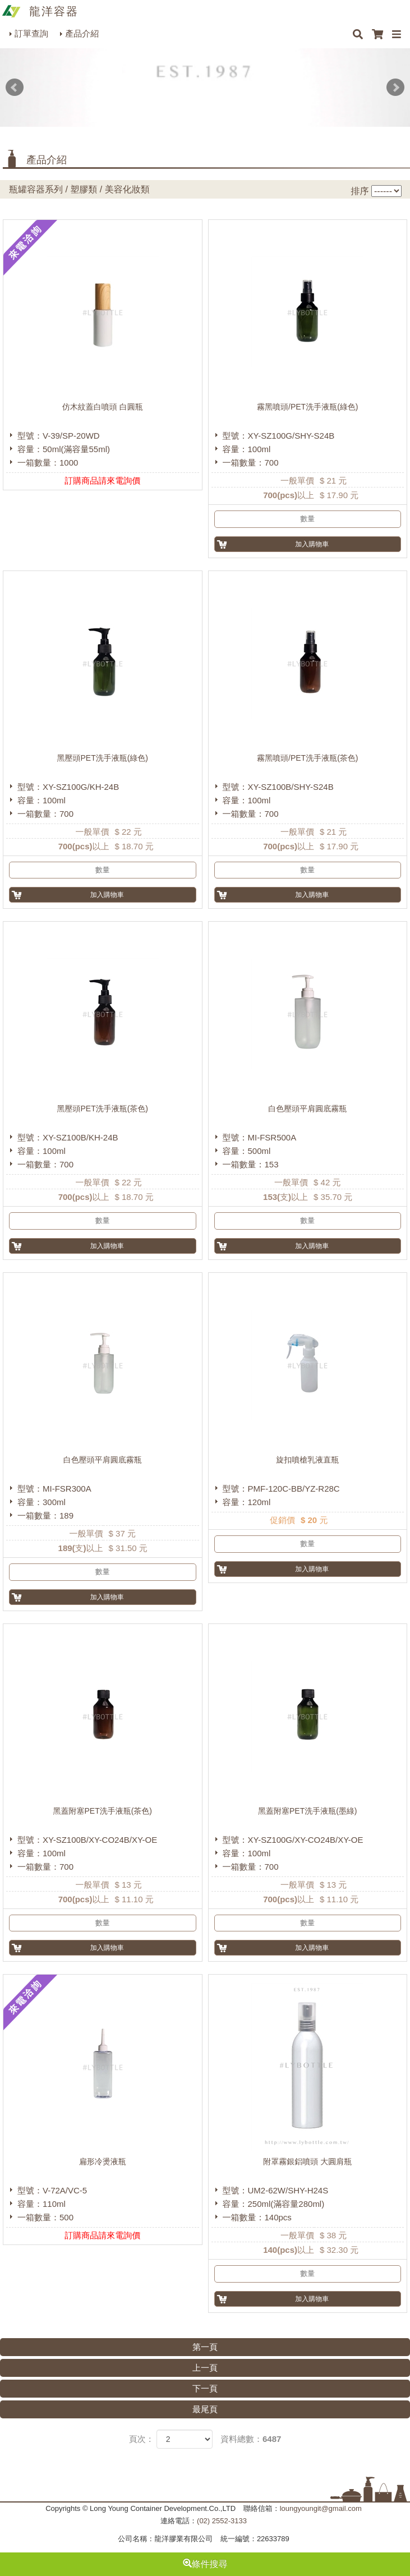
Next (395, 87)
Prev (15, 87)
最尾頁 (205, 2409)
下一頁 (205, 2388)
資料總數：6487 (250, 2439)
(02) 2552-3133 (222, 2521)
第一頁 (205, 2347)
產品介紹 (82, 33)
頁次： (141, 2439)
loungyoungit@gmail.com (321, 2508)
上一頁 (205, 2367)
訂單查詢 (31, 33)
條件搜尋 (205, 2564)
